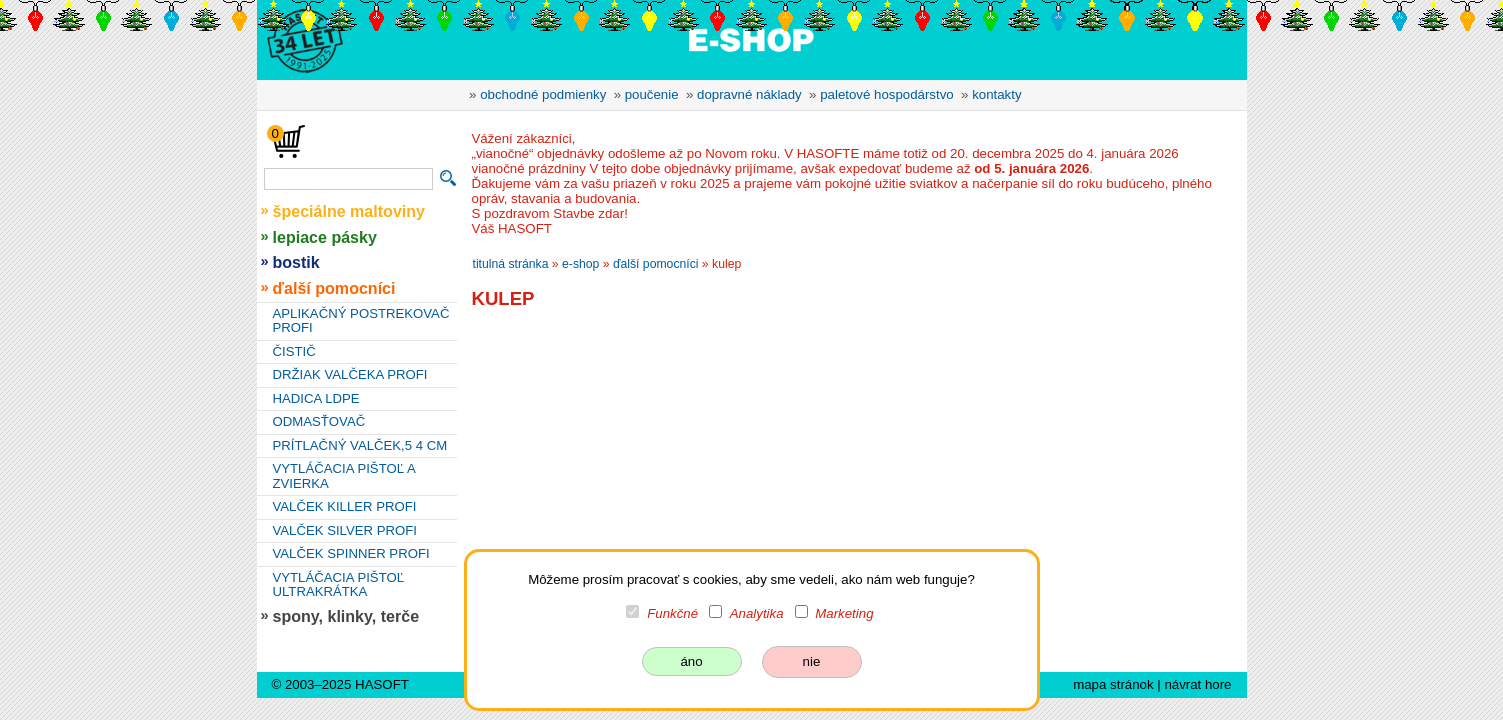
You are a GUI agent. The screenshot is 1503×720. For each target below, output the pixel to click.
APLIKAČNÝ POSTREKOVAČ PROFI (361, 321)
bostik (296, 262)
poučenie (652, 94)
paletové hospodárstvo (887, 94)
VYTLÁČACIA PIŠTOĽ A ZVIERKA (344, 476)
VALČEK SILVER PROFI (345, 530)
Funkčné (672, 613)
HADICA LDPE (316, 398)
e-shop (580, 264)
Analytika (757, 613)
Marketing (844, 613)
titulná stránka (511, 264)
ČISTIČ (294, 351)
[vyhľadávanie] (348, 179)
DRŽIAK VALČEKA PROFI (350, 374)
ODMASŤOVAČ (319, 421)
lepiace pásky (325, 237)
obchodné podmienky (543, 94)
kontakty (996, 94)
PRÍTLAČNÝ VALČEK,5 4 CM (360, 445)
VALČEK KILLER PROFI (345, 506)
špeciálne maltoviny (349, 211)
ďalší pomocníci (334, 288)
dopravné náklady (749, 94)
